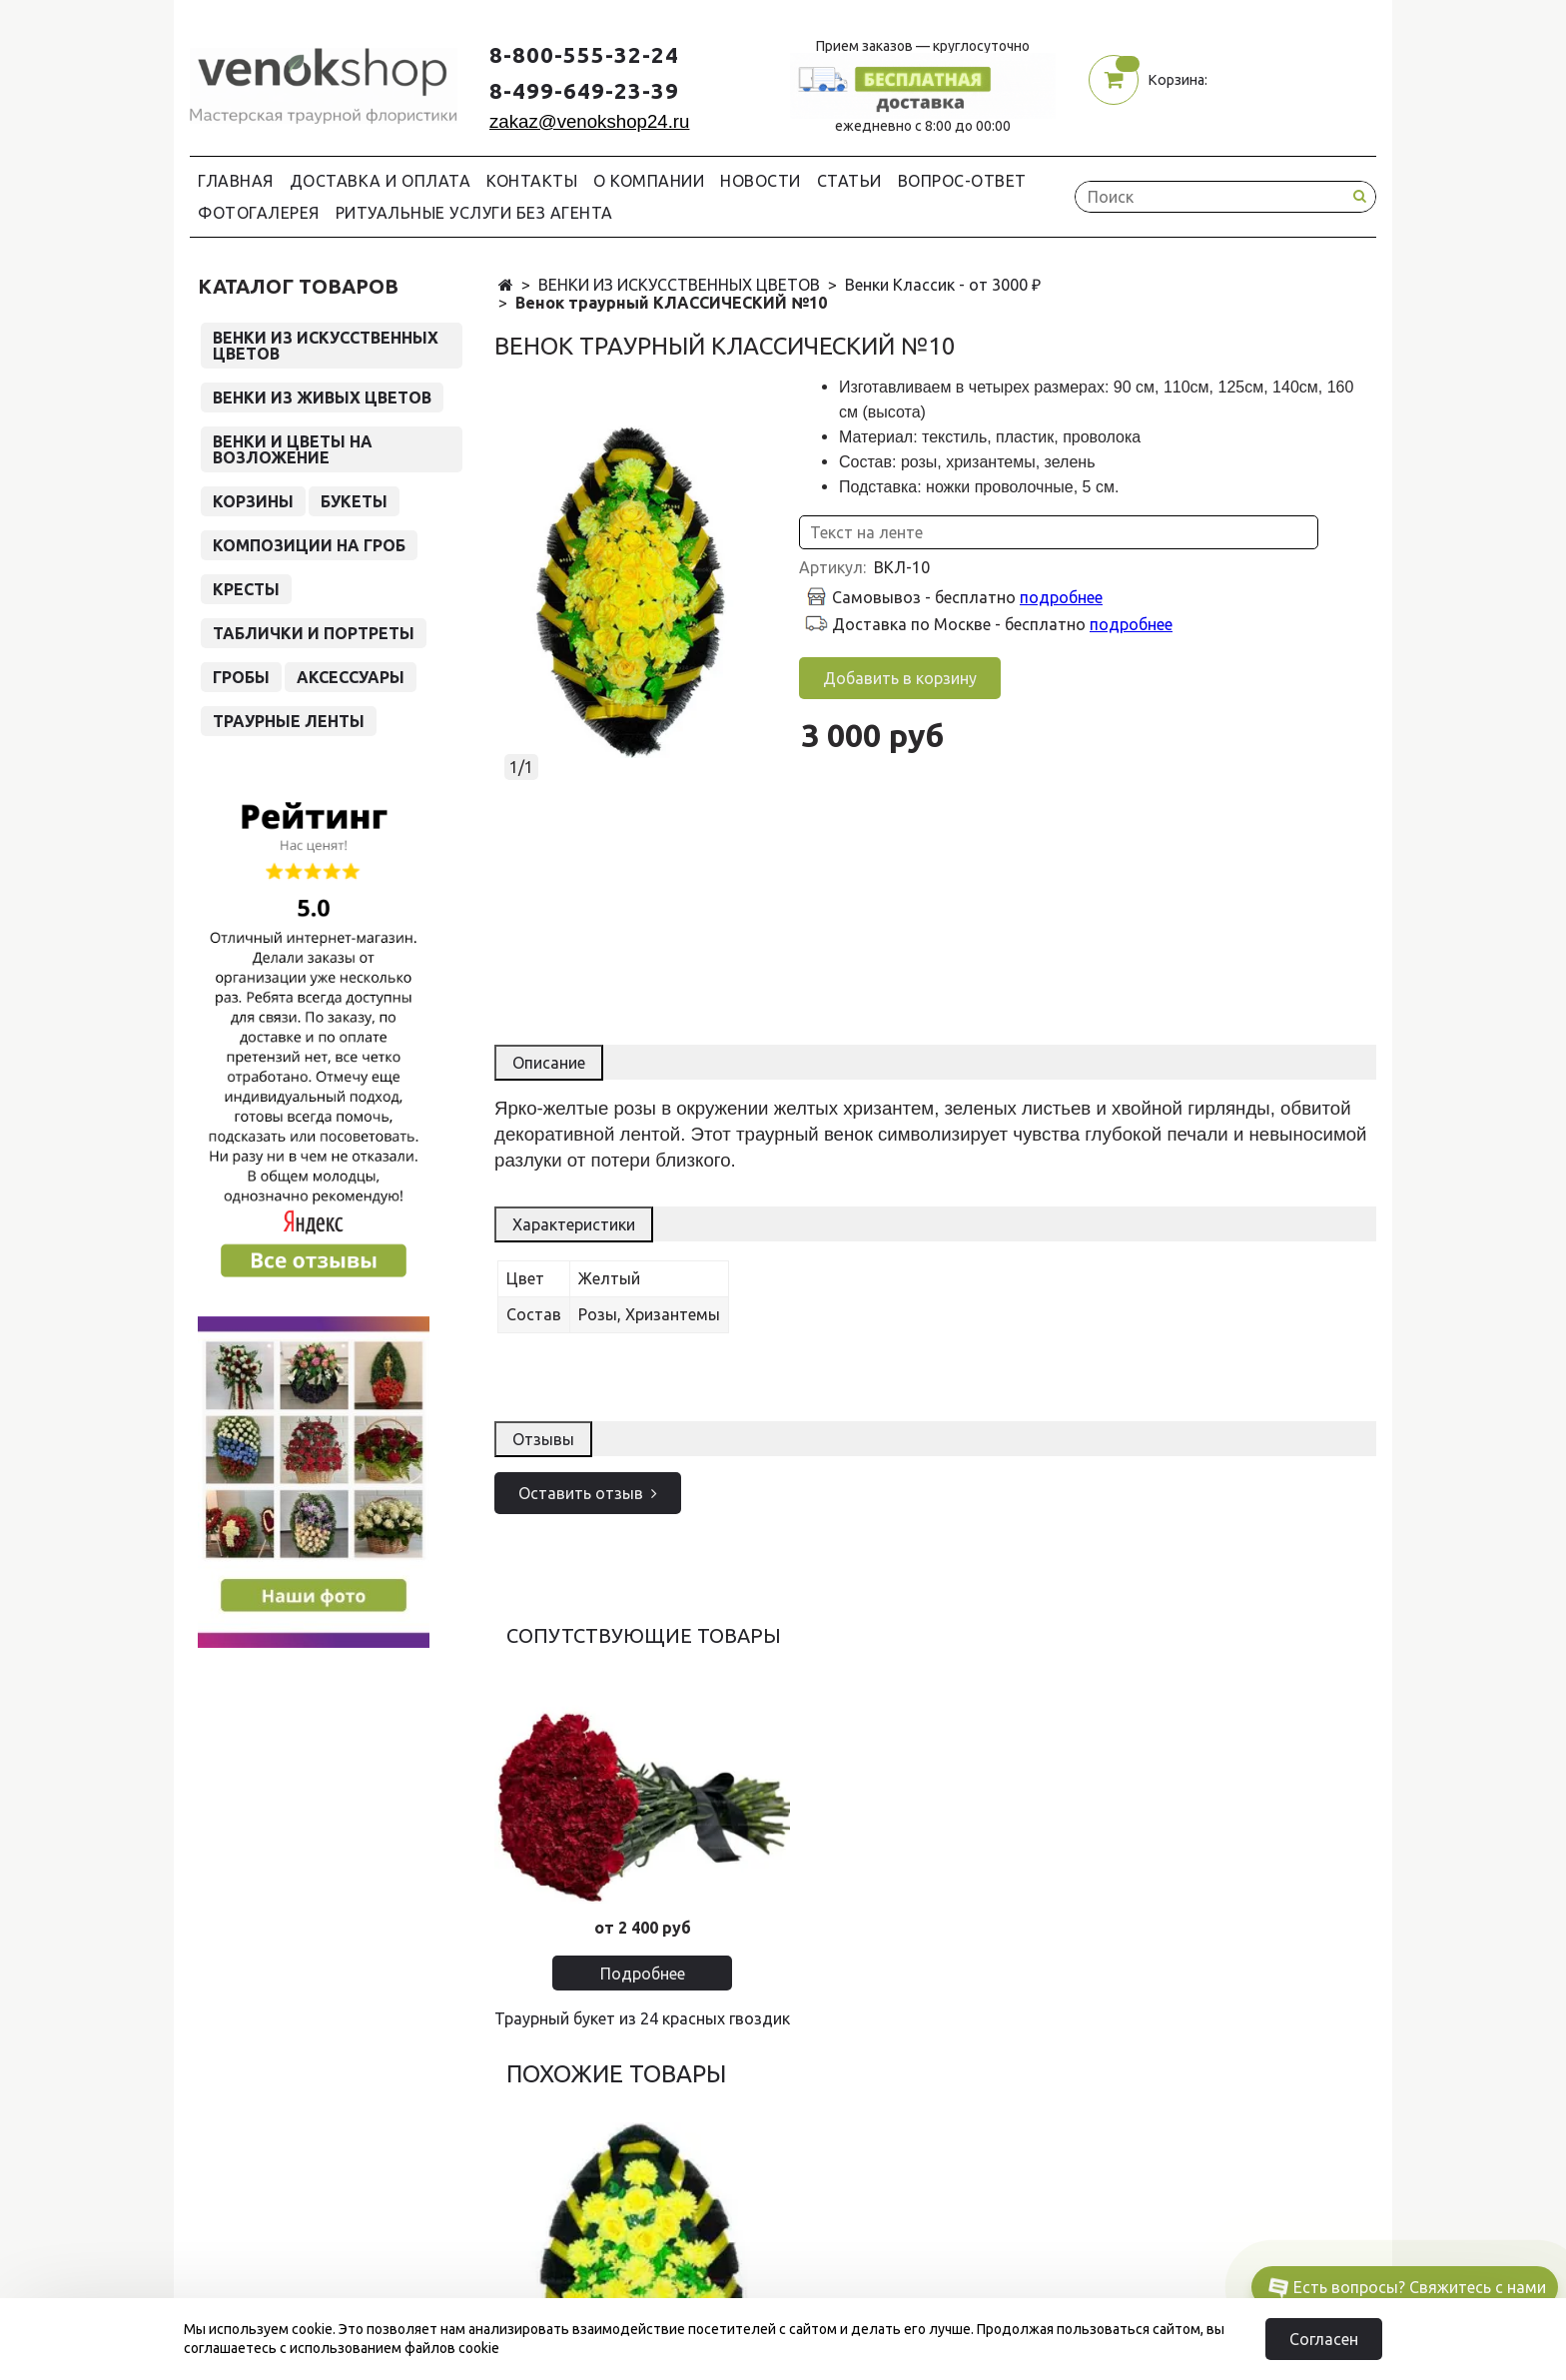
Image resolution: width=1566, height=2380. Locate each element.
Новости (760, 181)
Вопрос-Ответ (962, 181)
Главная (236, 181)
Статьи (849, 181)
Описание (548, 1063)
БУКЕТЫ (354, 501)
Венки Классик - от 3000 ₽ (943, 285)
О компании (648, 181)
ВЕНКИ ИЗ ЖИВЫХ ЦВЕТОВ (322, 397)
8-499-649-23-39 (584, 90)
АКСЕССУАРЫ (350, 677)
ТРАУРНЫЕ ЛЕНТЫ (289, 721)
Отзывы (543, 1439)
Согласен (1323, 2339)
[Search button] (1359, 196)
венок (848, 1134)
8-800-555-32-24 (584, 54)
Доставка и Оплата (380, 181)
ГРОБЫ (241, 677)
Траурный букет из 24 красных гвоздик (642, 2018)
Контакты (531, 181)
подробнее (1061, 597)
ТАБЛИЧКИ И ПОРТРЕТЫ (313, 633)
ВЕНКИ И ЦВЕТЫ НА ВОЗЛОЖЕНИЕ (293, 449)
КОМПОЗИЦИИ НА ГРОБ (309, 545)
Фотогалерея (259, 213)
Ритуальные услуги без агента (474, 213)
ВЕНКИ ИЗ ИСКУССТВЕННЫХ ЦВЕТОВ (679, 285)
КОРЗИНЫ (253, 501)
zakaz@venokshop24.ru (589, 121)
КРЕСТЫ (246, 589)
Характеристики (573, 1224)
